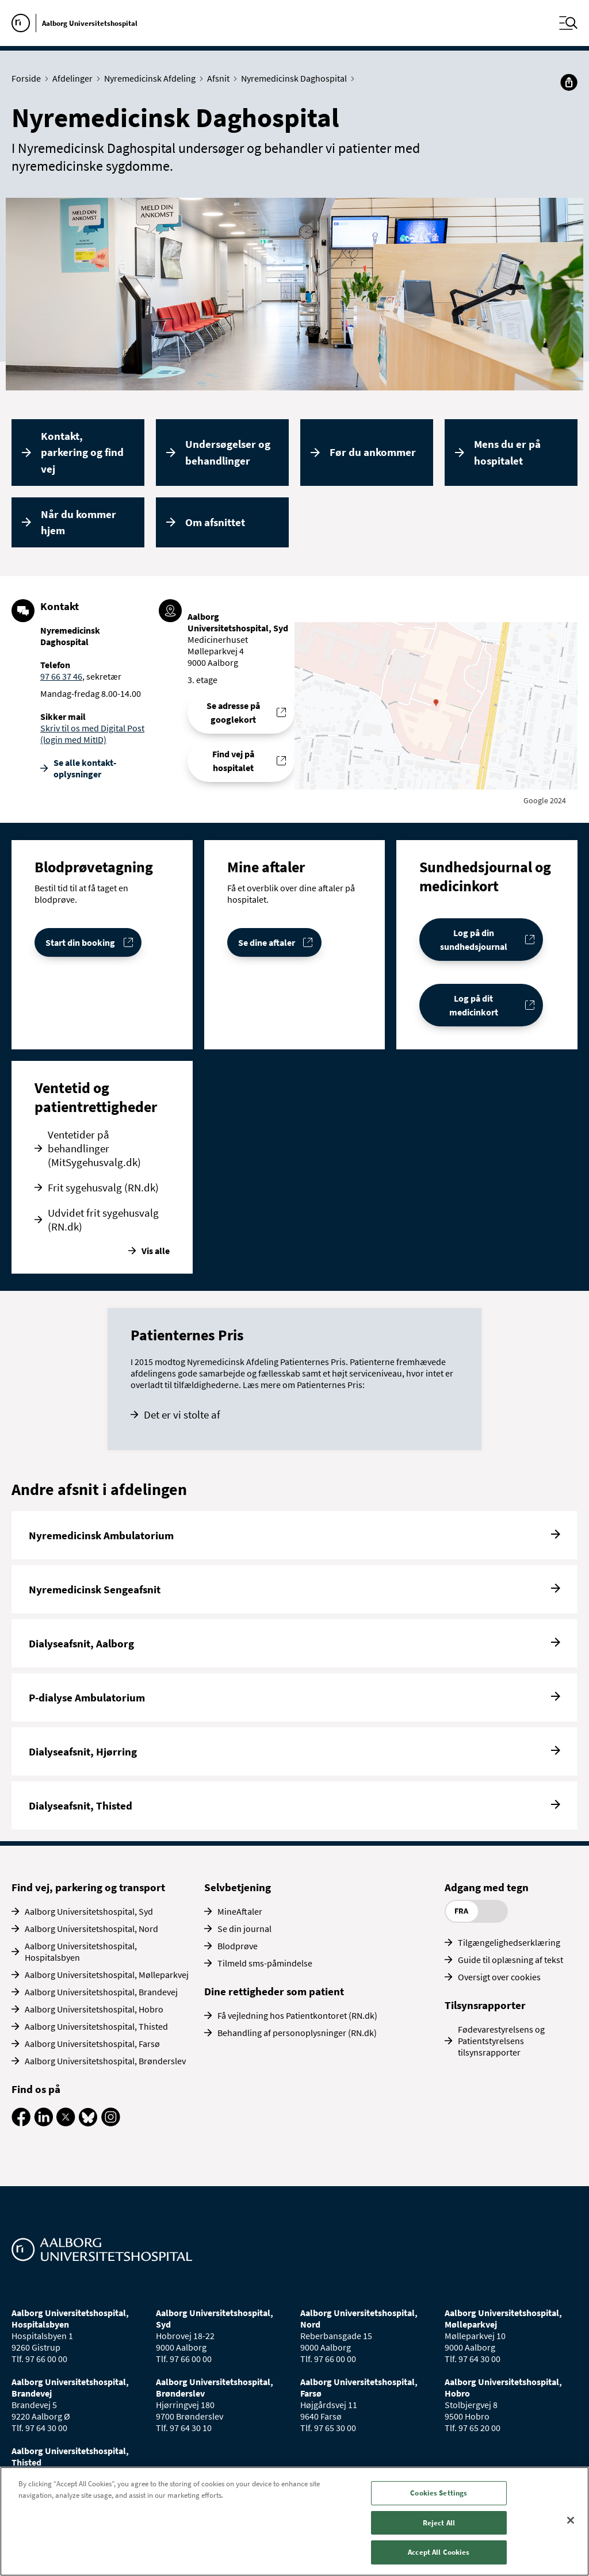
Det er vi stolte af (182, 1414)
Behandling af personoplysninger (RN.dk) (297, 2032)
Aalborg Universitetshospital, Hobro (94, 2009)
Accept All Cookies (438, 2552)
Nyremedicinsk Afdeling (152, 78)
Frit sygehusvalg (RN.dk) (103, 1187)
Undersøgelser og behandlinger (227, 452)
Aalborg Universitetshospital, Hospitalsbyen (81, 1951)
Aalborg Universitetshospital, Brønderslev (105, 2061)
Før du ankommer (373, 452)
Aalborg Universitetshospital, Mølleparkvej (107, 1974)
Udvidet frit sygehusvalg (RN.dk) (103, 1219)
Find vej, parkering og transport (88, 1887)
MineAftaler (239, 1911)
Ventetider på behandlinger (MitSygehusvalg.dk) (94, 1148)
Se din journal (244, 1928)
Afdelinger (75, 78)
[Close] (570, 2520)
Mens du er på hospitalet (507, 452)
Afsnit (221, 78)
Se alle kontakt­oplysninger (84, 768)
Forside (29, 78)
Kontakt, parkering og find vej (82, 452)
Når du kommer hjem (78, 522)
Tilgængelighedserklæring (509, 1942)
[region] (294, 2521)
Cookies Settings (438, 2493)
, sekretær (101, 676)
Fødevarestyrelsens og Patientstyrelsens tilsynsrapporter (501, 2040)
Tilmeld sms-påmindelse (264, 1963)
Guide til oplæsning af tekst (510, 1959)
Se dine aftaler (266, 942)
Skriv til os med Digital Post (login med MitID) (92, 733)
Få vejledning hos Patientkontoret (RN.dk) (297, 2015)
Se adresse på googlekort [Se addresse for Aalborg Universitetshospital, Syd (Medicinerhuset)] (233, 712)
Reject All (439, 2523)
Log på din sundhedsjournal (473, 939)
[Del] (568, 82)
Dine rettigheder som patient (274, 1991)
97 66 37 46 (61, 676)
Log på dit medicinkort (473, 1005)
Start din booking (80, 942)
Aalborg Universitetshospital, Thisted (96, 2026)
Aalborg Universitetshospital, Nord (91, 1928)
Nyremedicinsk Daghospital (296, 78)
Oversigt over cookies (499, 1977)
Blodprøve (237, 1946)
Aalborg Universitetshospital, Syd (89, 1911)
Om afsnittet (215, 522)
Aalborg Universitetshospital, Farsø (92, 2043)
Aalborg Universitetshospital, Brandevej (101, 1992)
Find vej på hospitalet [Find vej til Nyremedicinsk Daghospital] (233, 760)
